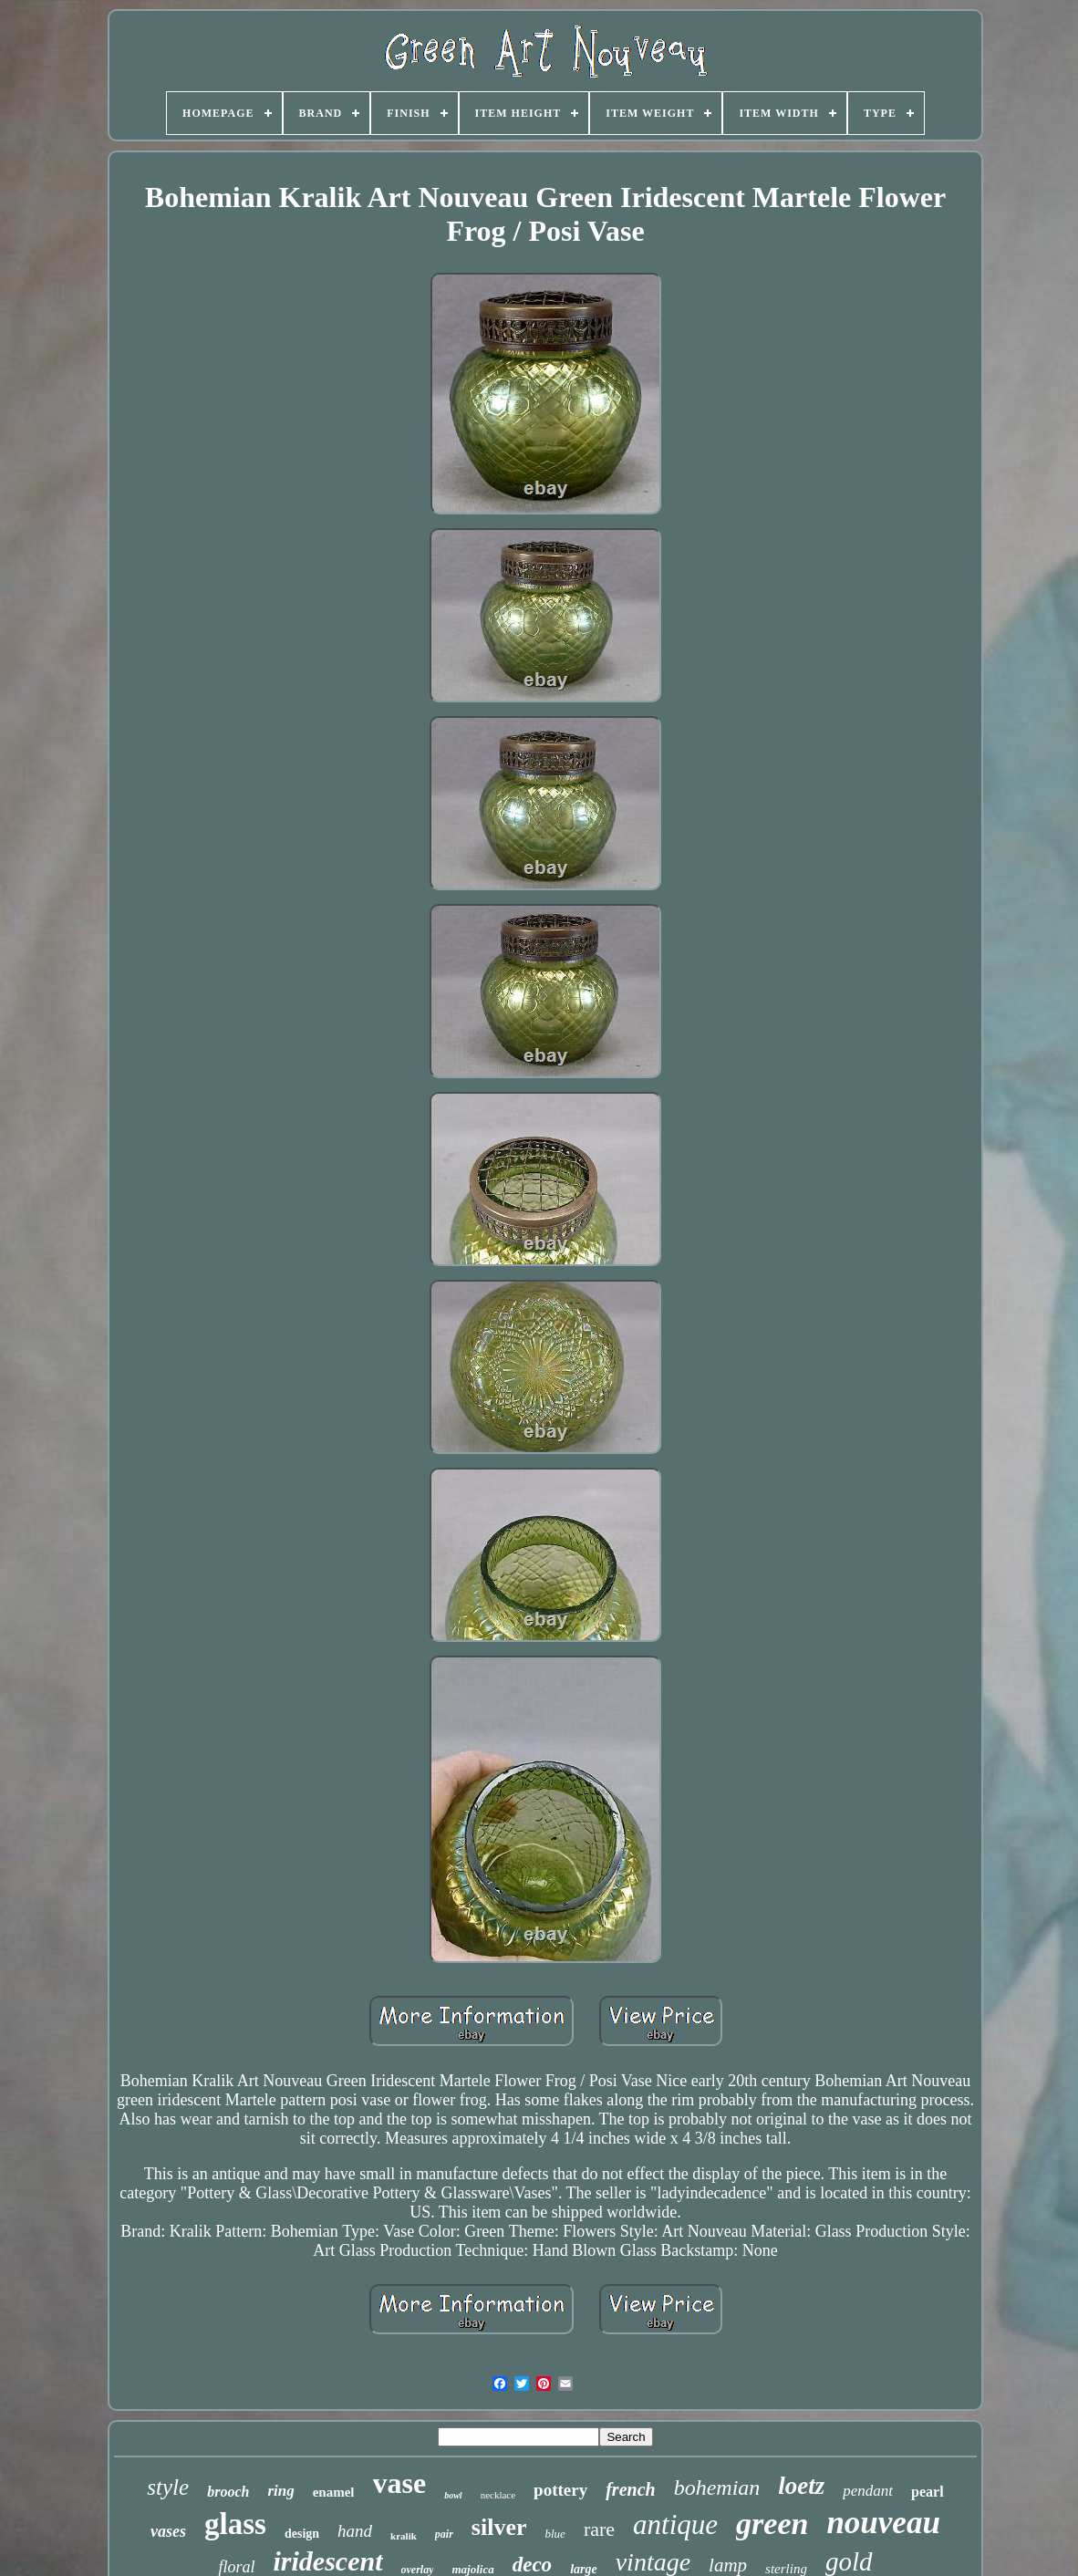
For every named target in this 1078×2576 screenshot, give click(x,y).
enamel (334, 2492)
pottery (560, 2489)
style (168, 2487)
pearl (927, 2491)
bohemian (717, 2487)
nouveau (882, 2522)
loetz (801, 2485)
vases (168, 2531)
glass (235, 2524)
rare (599, 2529)
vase (400, 2483)
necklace (498, 2494)
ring (280, 2490)
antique (675, 2524)
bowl (452, 2495)
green (772, 2523)
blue (555, 2533)
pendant (868, 2490)
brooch (228, 2491)
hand (354, 2530)
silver (499, 2527)
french (630, 2489)
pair (444, 2534)
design (302, 2533)
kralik (403, 2535)
